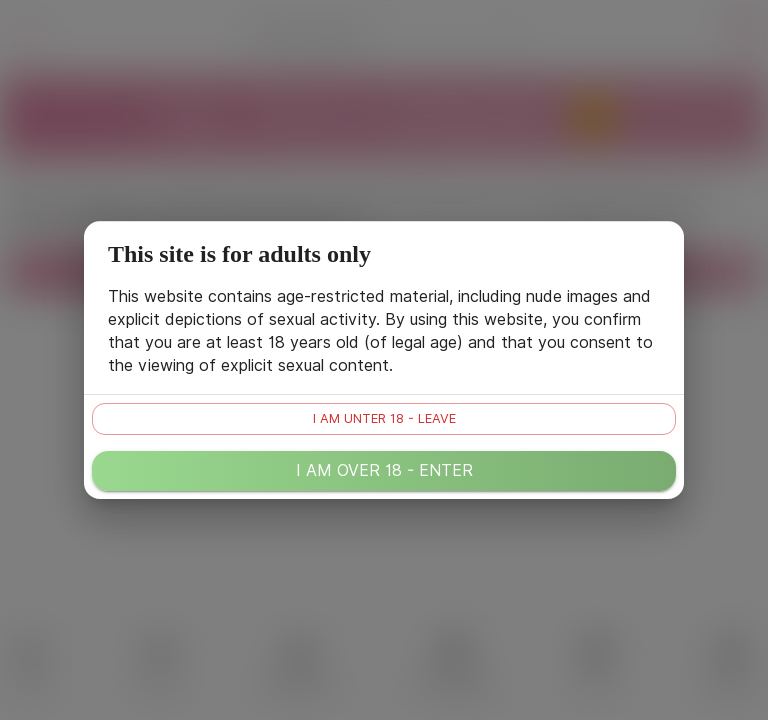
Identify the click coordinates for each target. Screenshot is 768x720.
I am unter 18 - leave (384, 418)
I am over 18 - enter (384, 470)
